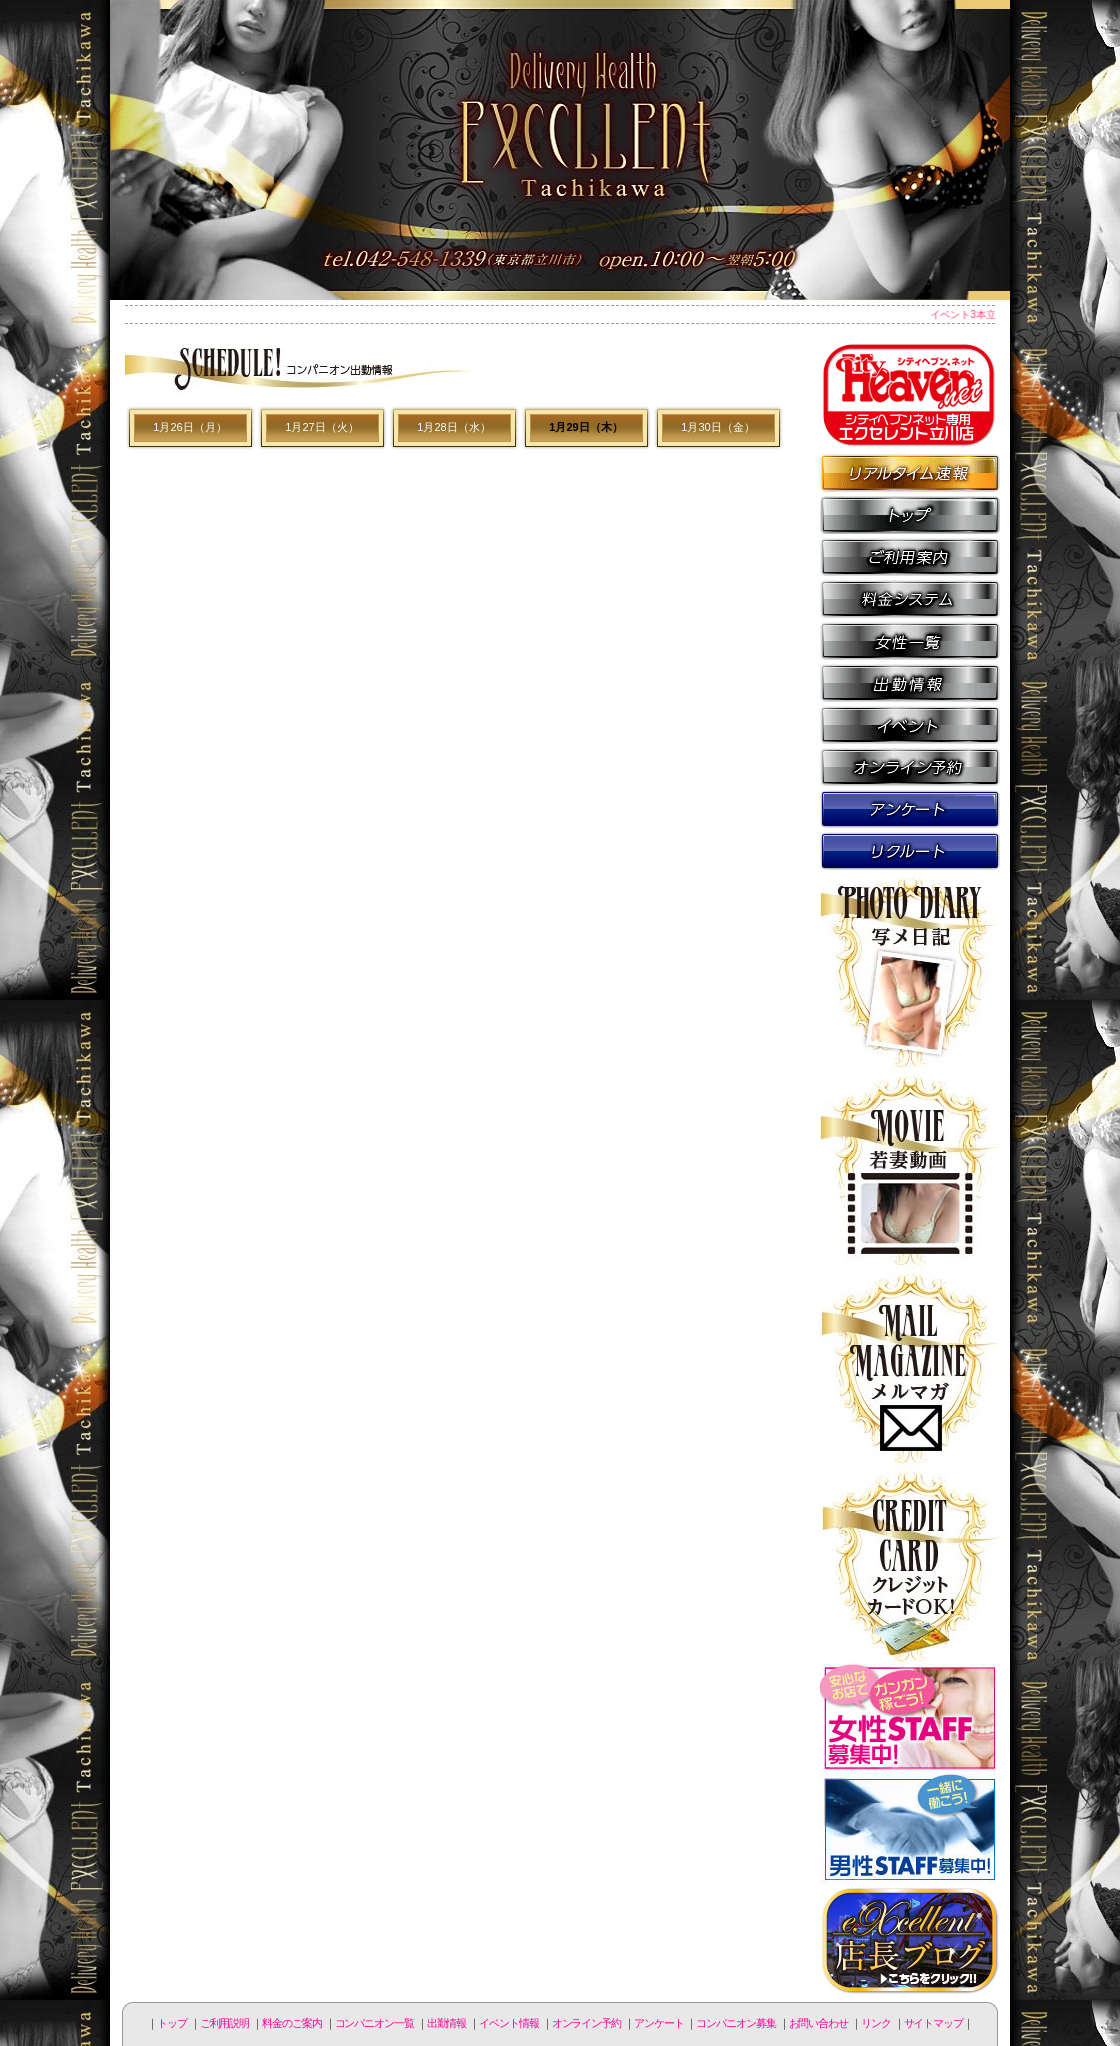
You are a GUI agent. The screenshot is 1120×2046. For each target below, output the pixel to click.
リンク (876, 2023)
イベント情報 (910, 724)
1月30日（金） (717, 427)
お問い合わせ (818, 2023)
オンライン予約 (910, 766)
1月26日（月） (189, 427)
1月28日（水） (453, 427)
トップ (172, 2023)
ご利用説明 (910, 556)
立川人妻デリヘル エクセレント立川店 (560, 150)
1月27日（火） (321, 427)
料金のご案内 (910, 598)
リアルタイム (910, 472)
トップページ (910, 514)
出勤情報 (910, 682)
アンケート (910, 808)
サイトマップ (933, 2023)
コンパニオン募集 (910, 850)
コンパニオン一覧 (910, 640)
